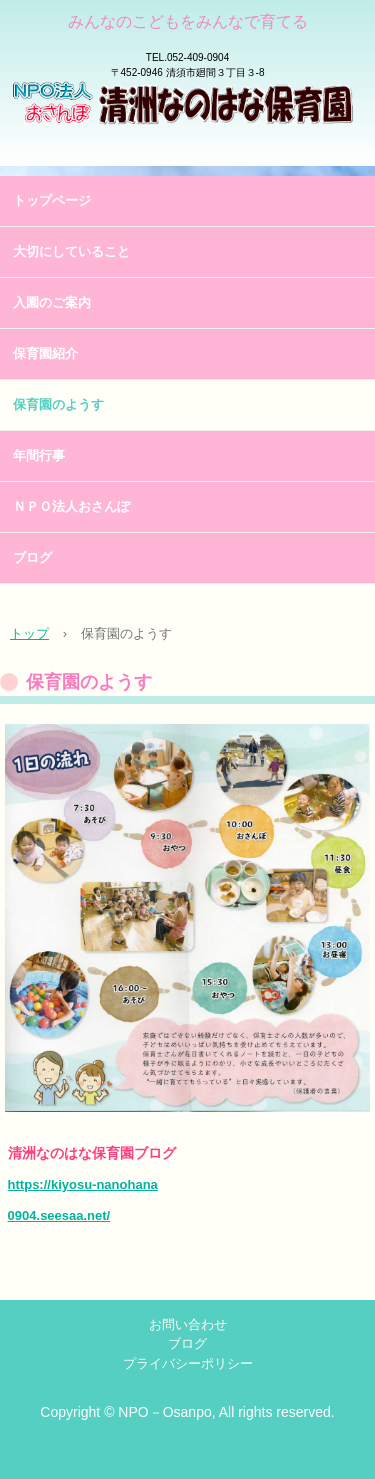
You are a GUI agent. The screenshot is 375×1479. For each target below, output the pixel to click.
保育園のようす (58, 404)
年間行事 (39, 455)
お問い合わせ (188, 1324)
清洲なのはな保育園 (187, 129)
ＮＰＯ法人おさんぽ (71, 506)
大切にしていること (71, 251)
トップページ (52, 200)
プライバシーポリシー (188, 1363)
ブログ (32, 557)
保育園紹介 (45, 353)
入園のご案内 (52, 302)
